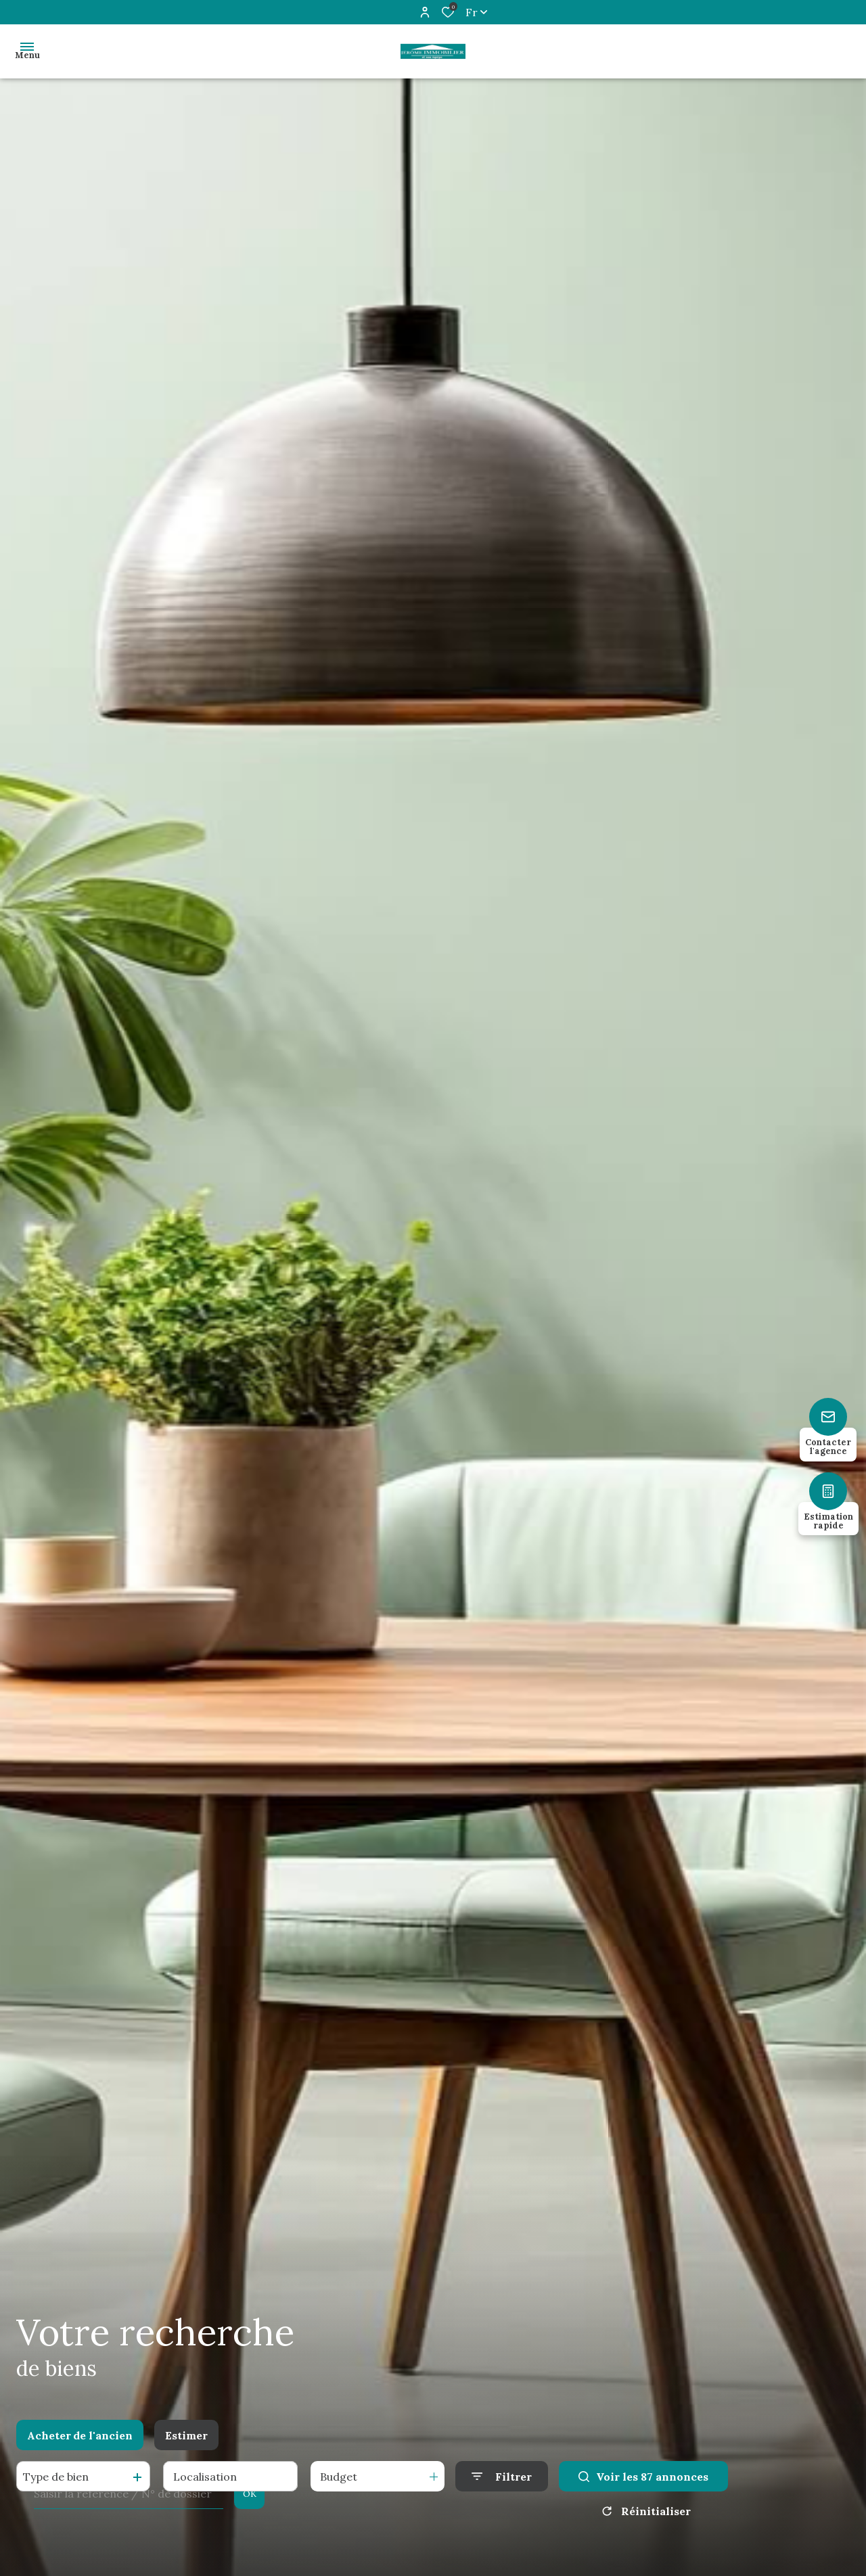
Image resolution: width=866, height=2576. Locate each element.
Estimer (186, 2435)
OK (249, 2494)
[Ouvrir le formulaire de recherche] (501, 2476)
